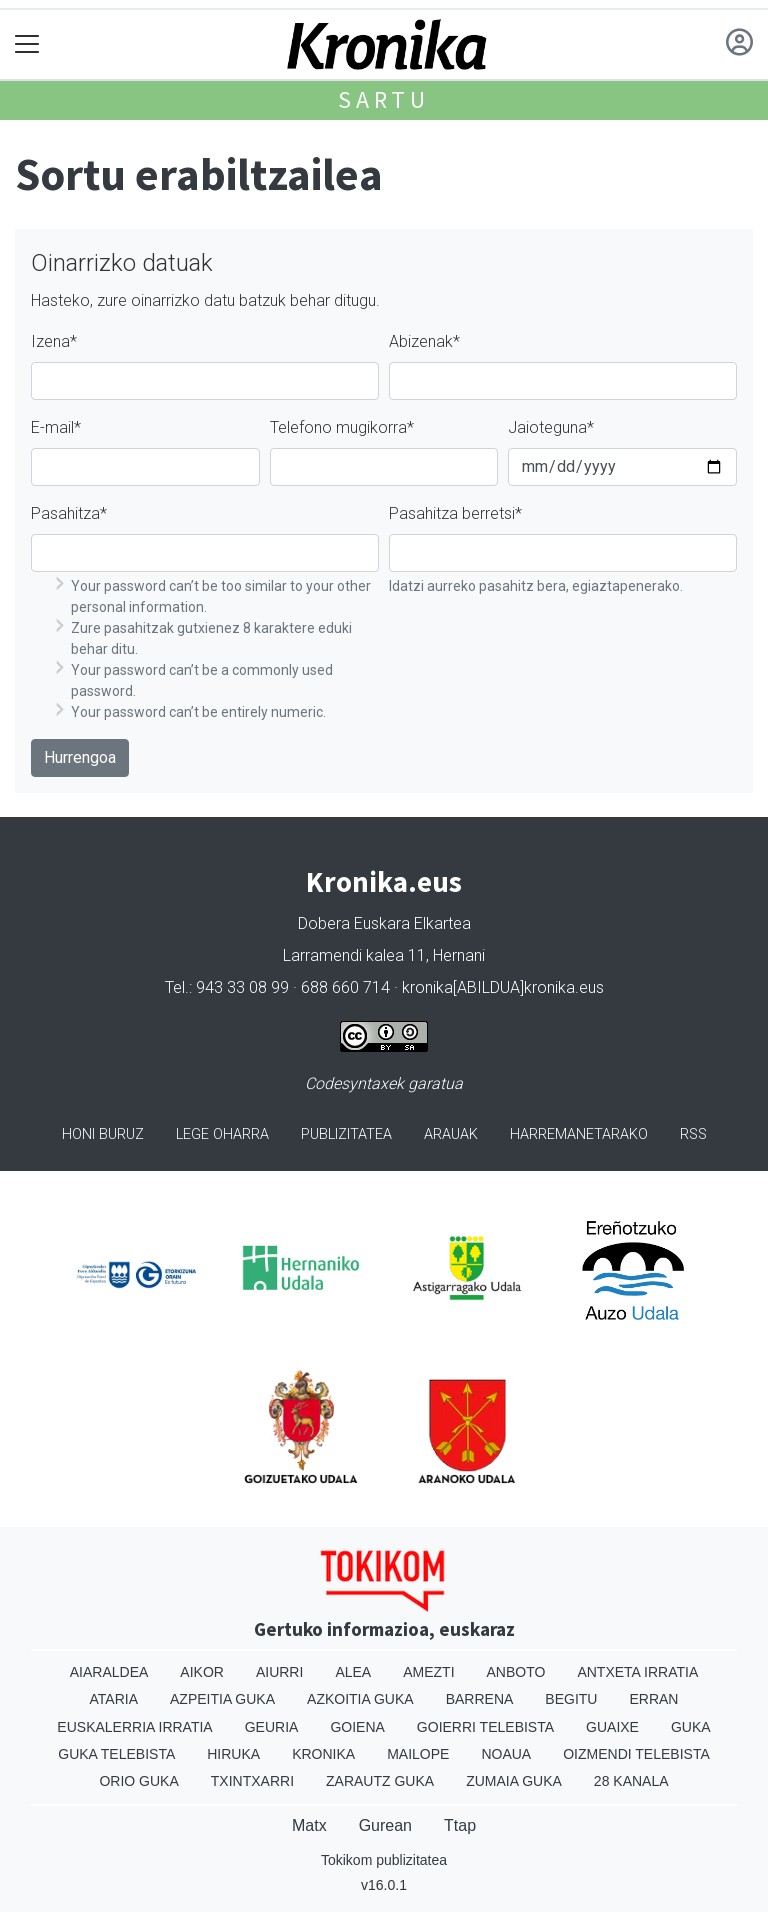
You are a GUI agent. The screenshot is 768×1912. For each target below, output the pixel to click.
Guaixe (612, 1727)
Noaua (506, 1754)
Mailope (418, 1754)
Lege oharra (222, 1134)
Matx (309, 1825)
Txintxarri (252, 1781)
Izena (54, 341)
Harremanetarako (579, 1134)
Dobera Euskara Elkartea (384, 923)
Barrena (480, 1699)
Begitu (571, 1699)
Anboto (516, 1672)
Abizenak (424, 341)
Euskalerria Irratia (134, 1727)
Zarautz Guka (380, 1781)
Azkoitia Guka (360, 1699)
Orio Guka (138, 1781)
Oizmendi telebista (636, 1754)
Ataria (114, 1699)
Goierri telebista (485, 1727)
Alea (353, 1672)
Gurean (385, 1825)
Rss (693, 1134)
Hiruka (233, 1754)
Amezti (428, 1672)
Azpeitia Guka (222, 1699)
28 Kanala (631, 1781)
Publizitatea (346, 1134)
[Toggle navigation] (27, 44)
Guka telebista (116, 1754)
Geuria (272, 1727)
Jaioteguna (551, 427)
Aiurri (279, 1672)
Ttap (460, 1825)
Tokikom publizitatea (384, 1860)
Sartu (384, 99)
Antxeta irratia (637, 1672)
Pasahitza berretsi (455, 513)
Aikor (202, 1672)
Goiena (357, 1727)
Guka (691, 1727)
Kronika (323, 1754)
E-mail (56, 427)
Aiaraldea (109, 1672)
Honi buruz (103, 1134)
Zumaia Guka (514, 1781)
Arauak (451, 1134)
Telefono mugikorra (342, 427)
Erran (653, 1699)
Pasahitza (69, 513)
